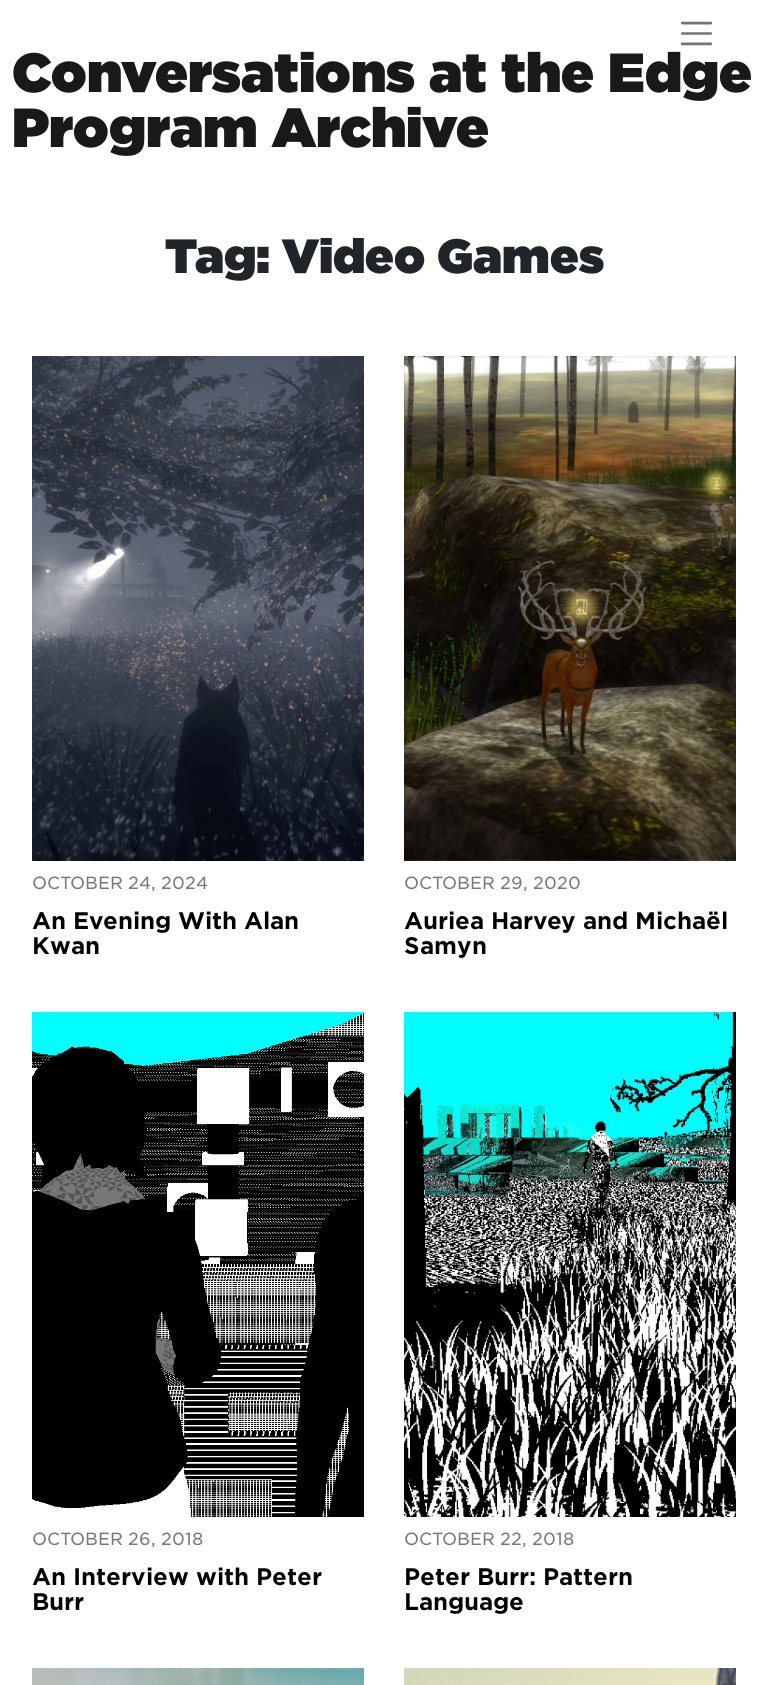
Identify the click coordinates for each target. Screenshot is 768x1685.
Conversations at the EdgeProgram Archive (382, 100)
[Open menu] (696, 33)
